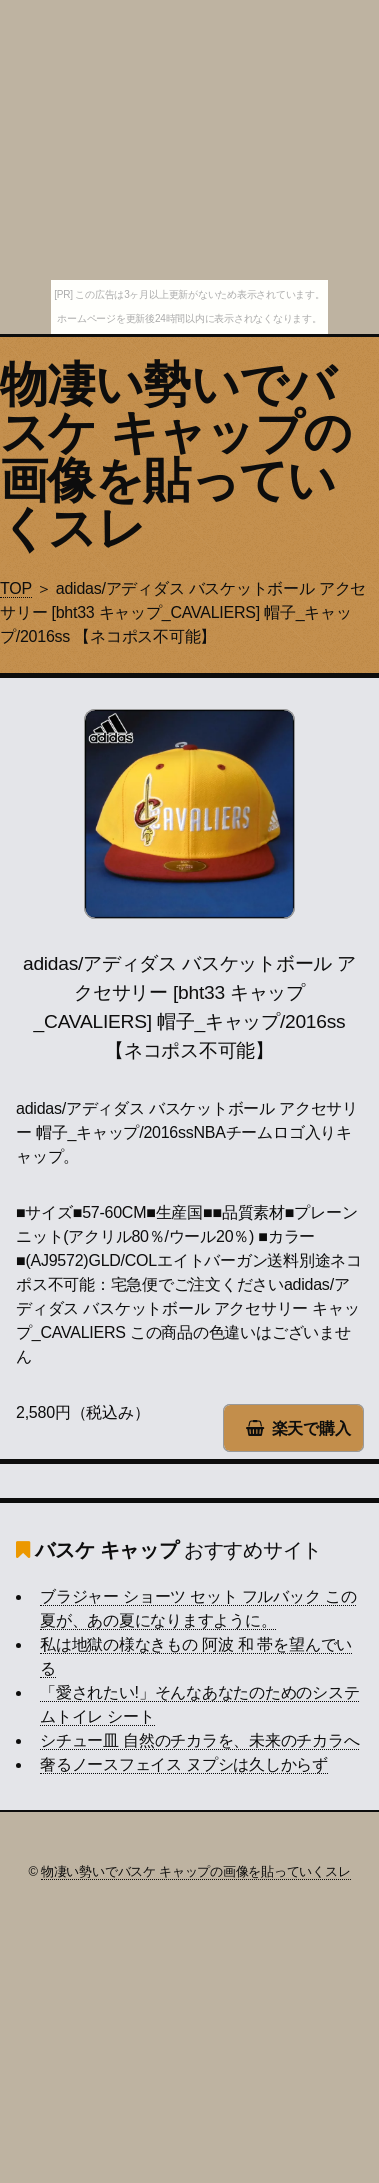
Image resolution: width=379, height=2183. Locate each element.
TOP (16, 588)
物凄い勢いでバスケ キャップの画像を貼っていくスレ (176, 456)
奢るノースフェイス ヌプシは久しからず (184, 1764)
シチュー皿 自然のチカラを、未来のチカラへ (199, 1740)
